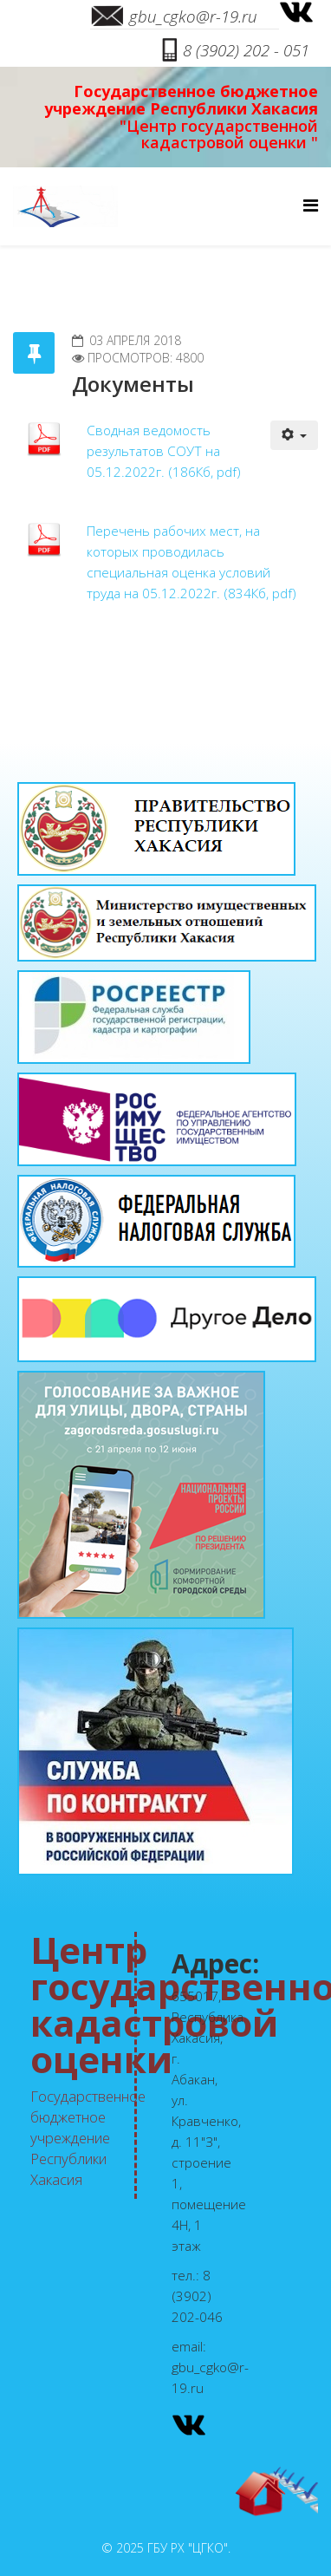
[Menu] (310, 205)
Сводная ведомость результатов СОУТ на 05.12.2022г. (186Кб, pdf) (164, 451)
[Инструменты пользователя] (294, 435)
